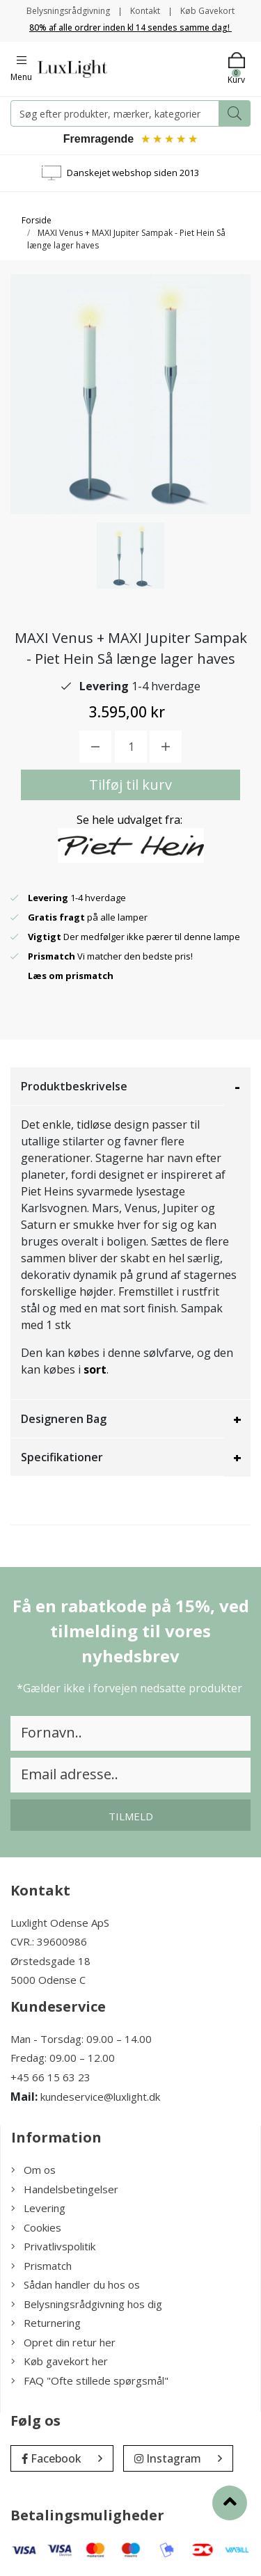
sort (95, 1369)
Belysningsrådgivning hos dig (86, 2304)
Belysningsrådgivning (68, 11)
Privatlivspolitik (53, 2246)
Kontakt (145, 11)
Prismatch (41, 2266)
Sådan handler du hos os (75, 2284)
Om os (33, 2170)
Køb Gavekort (207, 11)
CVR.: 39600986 (48, 1941)
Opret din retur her (63, 2342)
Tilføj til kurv (130, 784)
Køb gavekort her (59, 2361)
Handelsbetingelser (64, 2189)
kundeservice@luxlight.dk (100, 2097)
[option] (130, 556)
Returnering (46, 2323)
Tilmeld (131, 1816)
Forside (37, 220)
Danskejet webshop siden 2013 (133, 172)
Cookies (36, 2227)
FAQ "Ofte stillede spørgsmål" (89, 2380)
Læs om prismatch (70, 975)
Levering (38, 2208)
